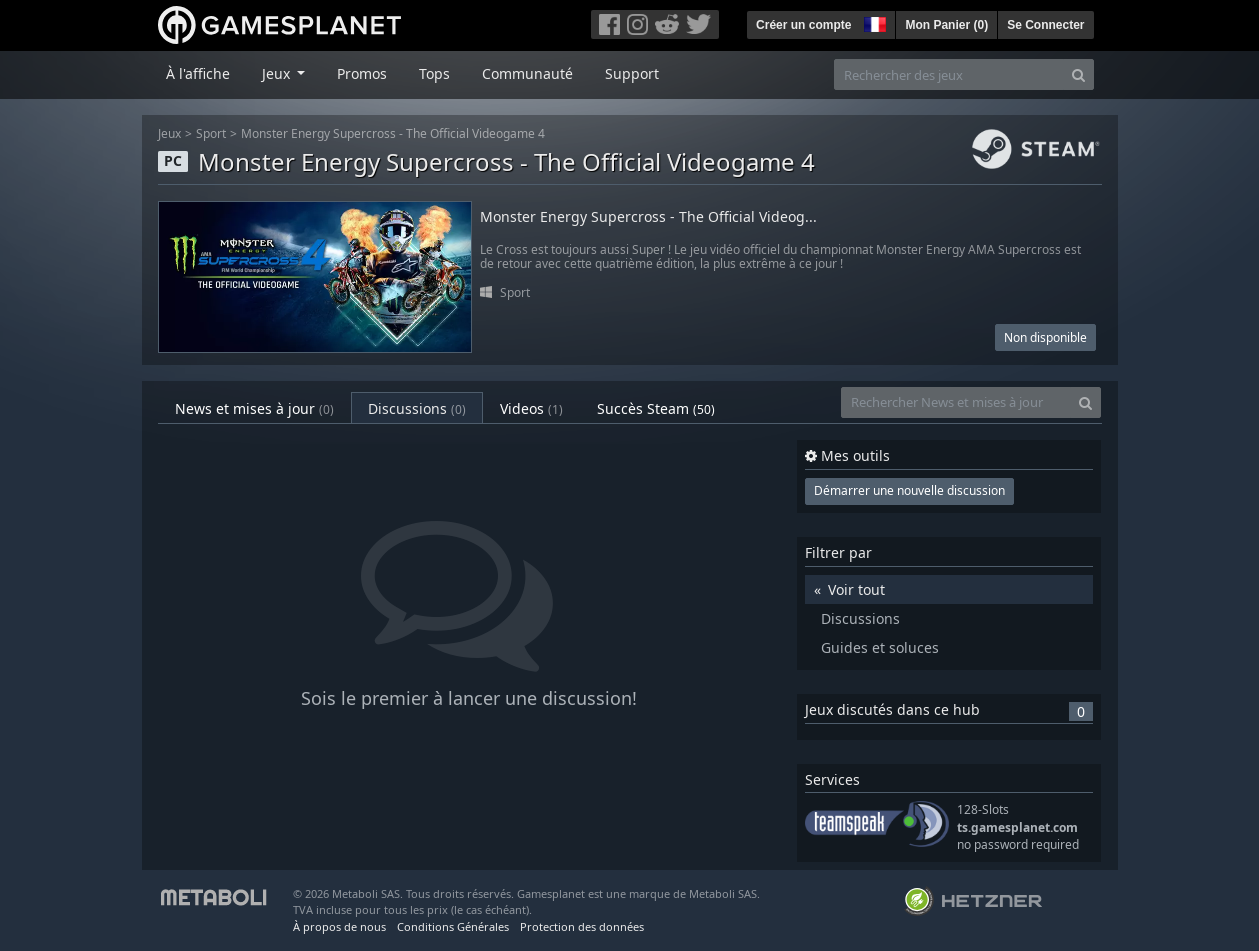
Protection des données (582, 926)
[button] (873, 22)
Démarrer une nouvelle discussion (909, 490)
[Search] (1078, 74)
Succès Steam (656, 408)
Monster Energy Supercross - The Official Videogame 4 (393, 133)
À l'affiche (198, 73)
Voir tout (856, 589)
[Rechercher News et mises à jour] (956, 402)
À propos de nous (339, 926)
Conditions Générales (453, 926)
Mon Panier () (946, 25)
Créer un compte (803, 25)
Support (632, 73)
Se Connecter (1045, 25)
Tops (434, 73)
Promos (362, 73)
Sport (211, 133)
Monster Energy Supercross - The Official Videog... (648, 217)
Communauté (527, 73)
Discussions (417, 408)
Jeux (169, 133)
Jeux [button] (278, 73)
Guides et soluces (880, 647)
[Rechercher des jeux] (949, 74)
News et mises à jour (254, 408)
